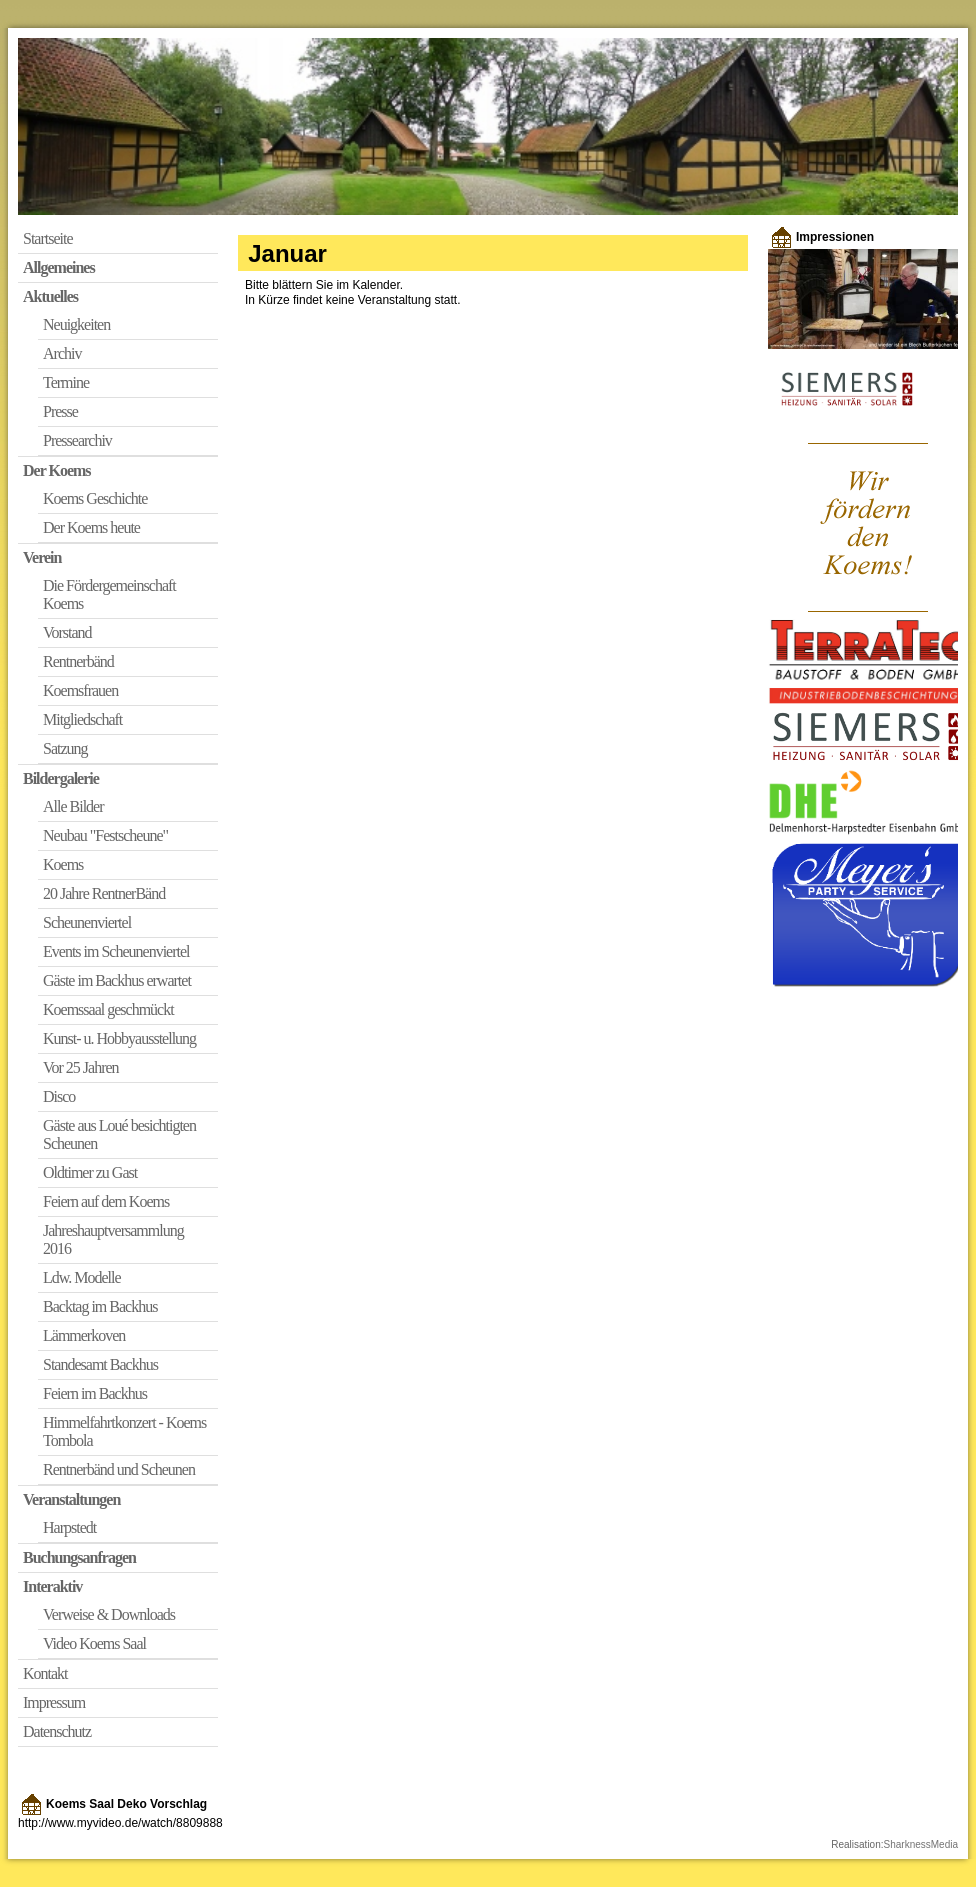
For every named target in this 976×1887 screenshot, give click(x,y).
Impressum (54, 1702)
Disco (59, 1096)
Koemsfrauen (80, 690)
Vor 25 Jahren (81, 1067)
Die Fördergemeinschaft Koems (109, 594)
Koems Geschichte (95, 498)
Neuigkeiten (76, 324)
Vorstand (67, 632)
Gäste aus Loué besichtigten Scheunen (119, 1134)
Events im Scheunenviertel (116, 951)
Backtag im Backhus (100, 1306)
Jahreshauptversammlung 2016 (113, 1239)
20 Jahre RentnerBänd (104, 893)
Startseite (48, 238)
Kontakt (45, 1673)
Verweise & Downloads (109, 1614)
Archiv (62, 353)
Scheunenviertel (87, 922)
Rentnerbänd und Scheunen (119, 1469)
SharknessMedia (921, 1844)
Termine (66, 382)
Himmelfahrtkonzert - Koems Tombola (124, 1431)
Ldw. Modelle (82, 1277)
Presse (60, 411)
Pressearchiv (77, 440)
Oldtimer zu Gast (90, 1172)
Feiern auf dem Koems (106, 1201)
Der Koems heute (91, 527)
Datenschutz (57, 1731)
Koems (63, 864)
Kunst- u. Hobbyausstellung (119, 1038)
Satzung (65, 748)
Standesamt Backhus (100, 1364)
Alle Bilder (73, 806)
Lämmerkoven (84, 1335)
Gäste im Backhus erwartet (117, 980)
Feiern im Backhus (95, 1393)
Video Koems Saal (94, 1643)
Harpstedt (69, 1527)
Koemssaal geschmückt (108, 1009)
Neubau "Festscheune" (105, 835)
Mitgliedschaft (82, 719)
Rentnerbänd (78, 661)
